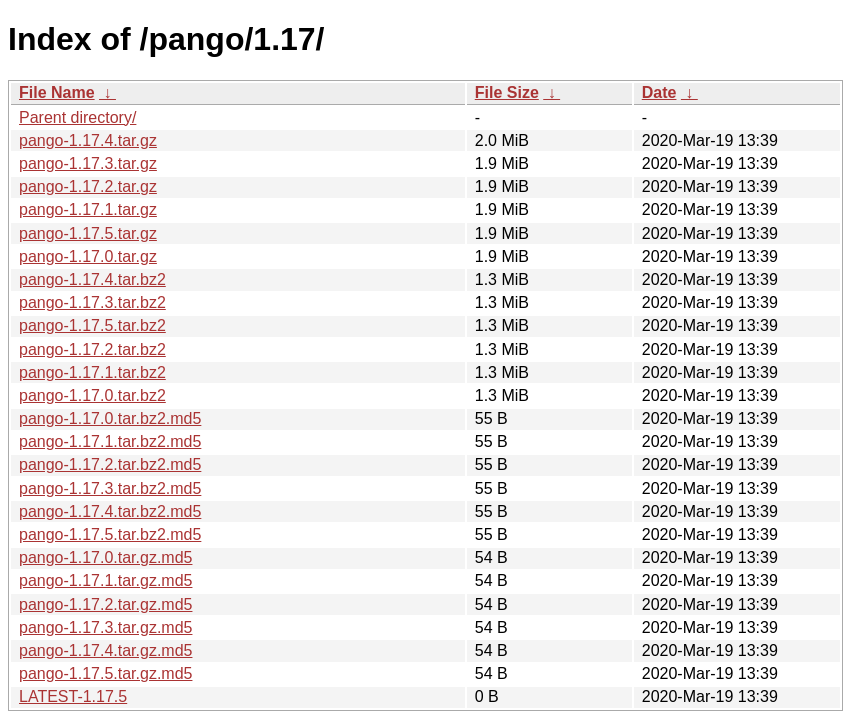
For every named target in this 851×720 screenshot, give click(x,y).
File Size (507, 92)
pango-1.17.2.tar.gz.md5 (105, 604)
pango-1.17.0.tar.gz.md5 (105, 557)
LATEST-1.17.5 (73, 696)
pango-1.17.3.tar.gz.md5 (105, 627)
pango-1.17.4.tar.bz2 (92, 279)
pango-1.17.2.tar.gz (88, 186)
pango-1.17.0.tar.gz (88, 256)
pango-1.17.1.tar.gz (88, 209)
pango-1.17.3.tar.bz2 (92, 302)
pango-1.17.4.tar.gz (88, 140)
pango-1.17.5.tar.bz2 (92, 325)
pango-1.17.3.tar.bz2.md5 (110, 488)
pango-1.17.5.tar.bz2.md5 (110, 534)
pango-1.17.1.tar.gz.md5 (105, 580)
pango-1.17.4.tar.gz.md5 (105, 650)
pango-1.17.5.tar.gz (88, 233)
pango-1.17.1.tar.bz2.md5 (110, 441)
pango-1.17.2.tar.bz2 (92, 349)
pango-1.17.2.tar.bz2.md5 (110, 464)
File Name (57, 92)
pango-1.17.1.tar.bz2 (92, 372)
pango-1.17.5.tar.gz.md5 (105, 673)
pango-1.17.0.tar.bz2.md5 (110, 418)
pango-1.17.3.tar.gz (88, 163)
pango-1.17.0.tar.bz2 (92, 395)
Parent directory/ (77, 117)
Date (659, 92)
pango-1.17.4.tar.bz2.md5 (110, 511)
